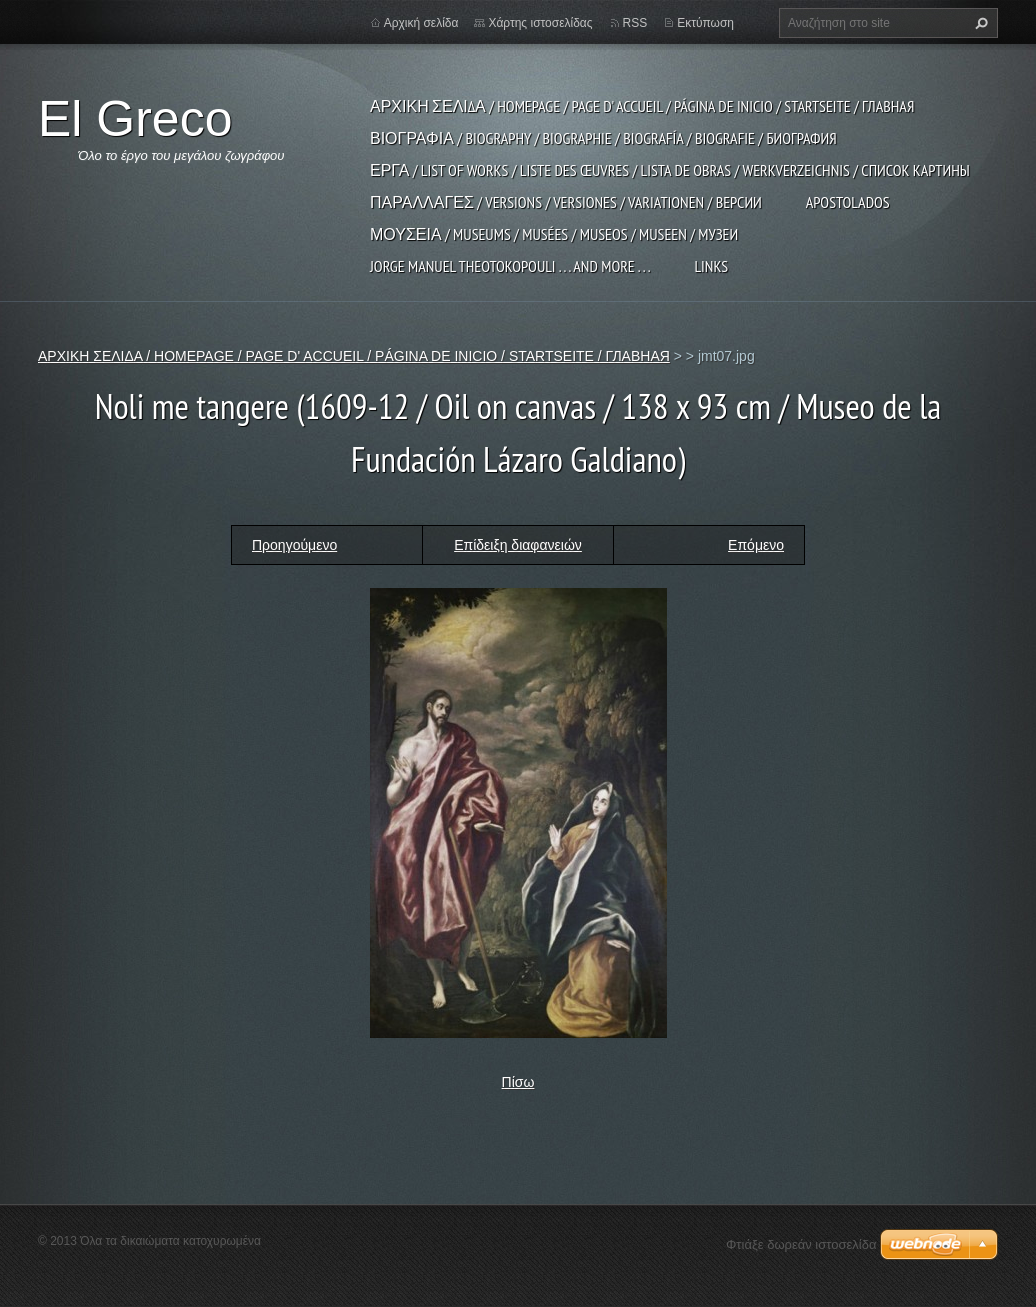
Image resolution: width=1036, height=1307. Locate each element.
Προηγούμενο (294, 545)
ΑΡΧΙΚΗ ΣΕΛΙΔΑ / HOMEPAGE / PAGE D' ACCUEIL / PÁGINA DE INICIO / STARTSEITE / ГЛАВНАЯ (642, 106)
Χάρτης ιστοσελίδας (540, 23)
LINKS (711, 266)
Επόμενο (756, 545)
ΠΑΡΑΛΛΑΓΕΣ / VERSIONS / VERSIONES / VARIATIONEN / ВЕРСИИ (566, 202)
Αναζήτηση (979, 23)
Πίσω (518, 1082)
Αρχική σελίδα (421, 23)
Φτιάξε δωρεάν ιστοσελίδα (801, 1244)
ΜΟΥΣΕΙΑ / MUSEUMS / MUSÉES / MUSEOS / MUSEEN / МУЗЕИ (554, 234)
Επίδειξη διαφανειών (518, 545)
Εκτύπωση (705, 23)
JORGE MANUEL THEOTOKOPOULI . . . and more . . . (510, 266)
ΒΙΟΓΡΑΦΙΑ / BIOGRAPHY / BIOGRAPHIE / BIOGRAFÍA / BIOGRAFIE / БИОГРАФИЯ (603, 138)
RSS (635, 23)
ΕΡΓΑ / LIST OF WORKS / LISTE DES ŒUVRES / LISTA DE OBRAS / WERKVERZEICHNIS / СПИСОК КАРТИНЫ (670, 170)
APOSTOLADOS (848, 202)
